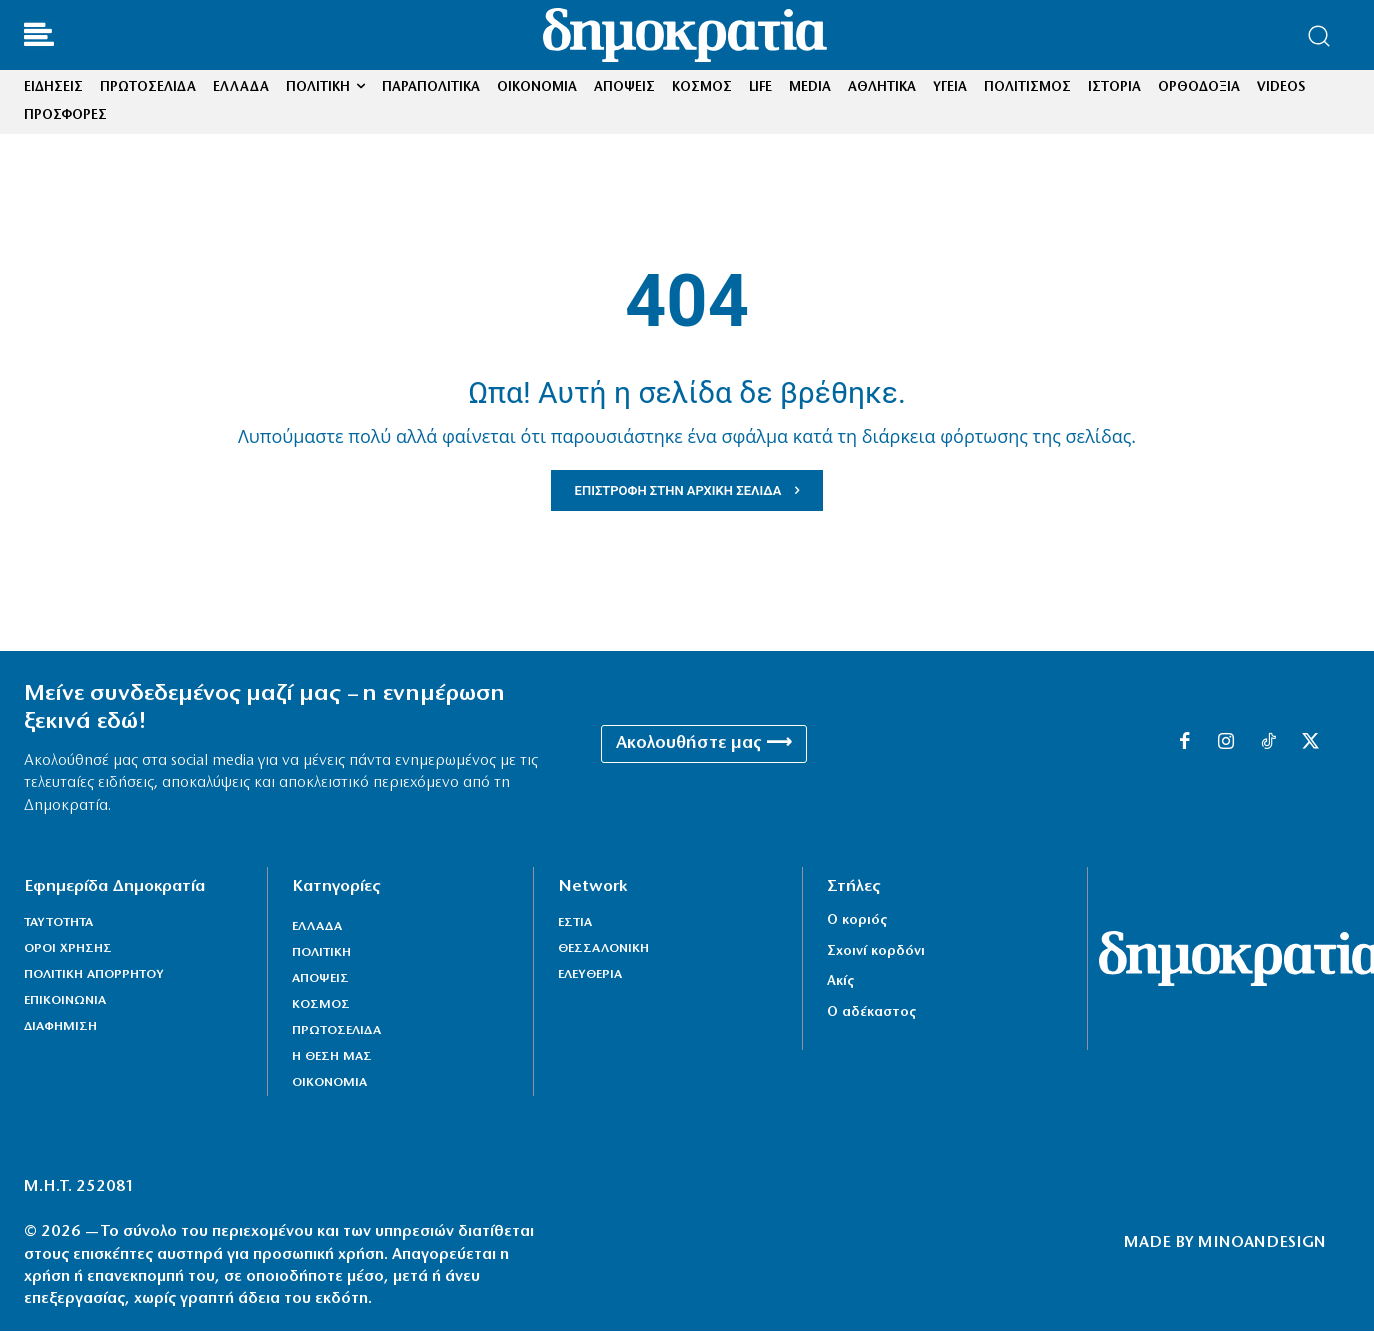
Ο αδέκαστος (871, 1014)
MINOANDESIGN (1262, 1246)
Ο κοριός (857, 923)
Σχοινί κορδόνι (876, 953)
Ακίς (840, 983)
